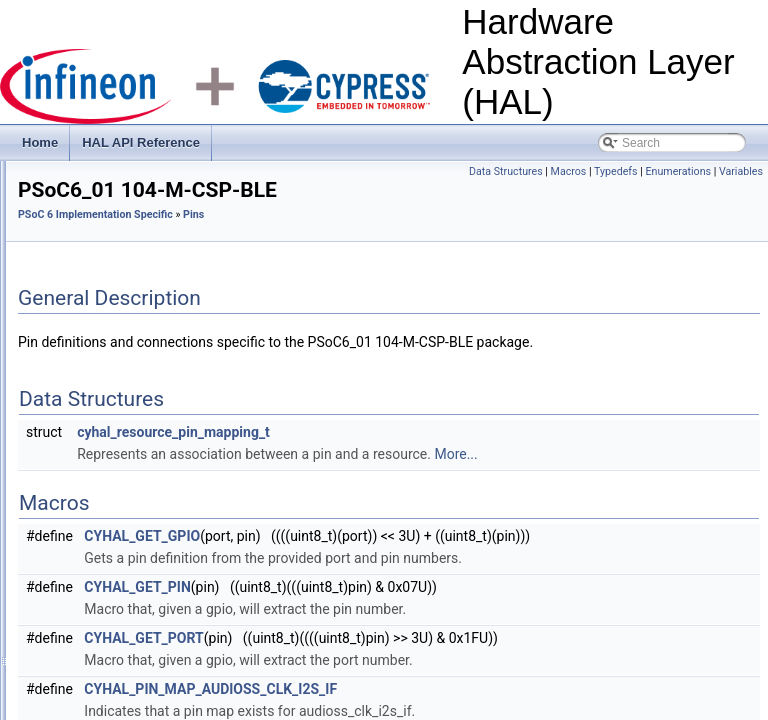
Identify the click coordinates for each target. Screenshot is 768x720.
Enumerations (725, 171)
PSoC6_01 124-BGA (137, 539)
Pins (77, 429)
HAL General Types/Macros (123, 231)
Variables (741, 193)
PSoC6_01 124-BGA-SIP (149, 561)
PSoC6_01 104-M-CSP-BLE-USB (171, 473)
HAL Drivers (82, 253)
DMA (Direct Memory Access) (144, 385)
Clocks (84, 297)
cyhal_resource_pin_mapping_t (423, 482)
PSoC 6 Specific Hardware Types (154, 407)
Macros (615, 171)
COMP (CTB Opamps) (126, 319)
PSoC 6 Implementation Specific (136, 275)
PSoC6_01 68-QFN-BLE (147, 605)
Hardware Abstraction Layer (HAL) (109, 165)
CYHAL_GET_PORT (393, 710)
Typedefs (663, 171)
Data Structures (553, 171)
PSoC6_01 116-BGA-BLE (150, 495)
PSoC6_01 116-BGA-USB (151, 517)
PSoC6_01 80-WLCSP (142, 627)
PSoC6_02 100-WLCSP (146, 649)
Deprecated (97, 363)
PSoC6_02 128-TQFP (140, 693)
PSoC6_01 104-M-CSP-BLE (157, 451)
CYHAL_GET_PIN (387, 659)
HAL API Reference (141, 142)
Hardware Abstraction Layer (108, 187)
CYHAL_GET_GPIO (392, 586)
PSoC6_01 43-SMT (134, 583)
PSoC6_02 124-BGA (137, 671)
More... (705, 504)
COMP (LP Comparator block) (146, 341)
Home (40, 142)
